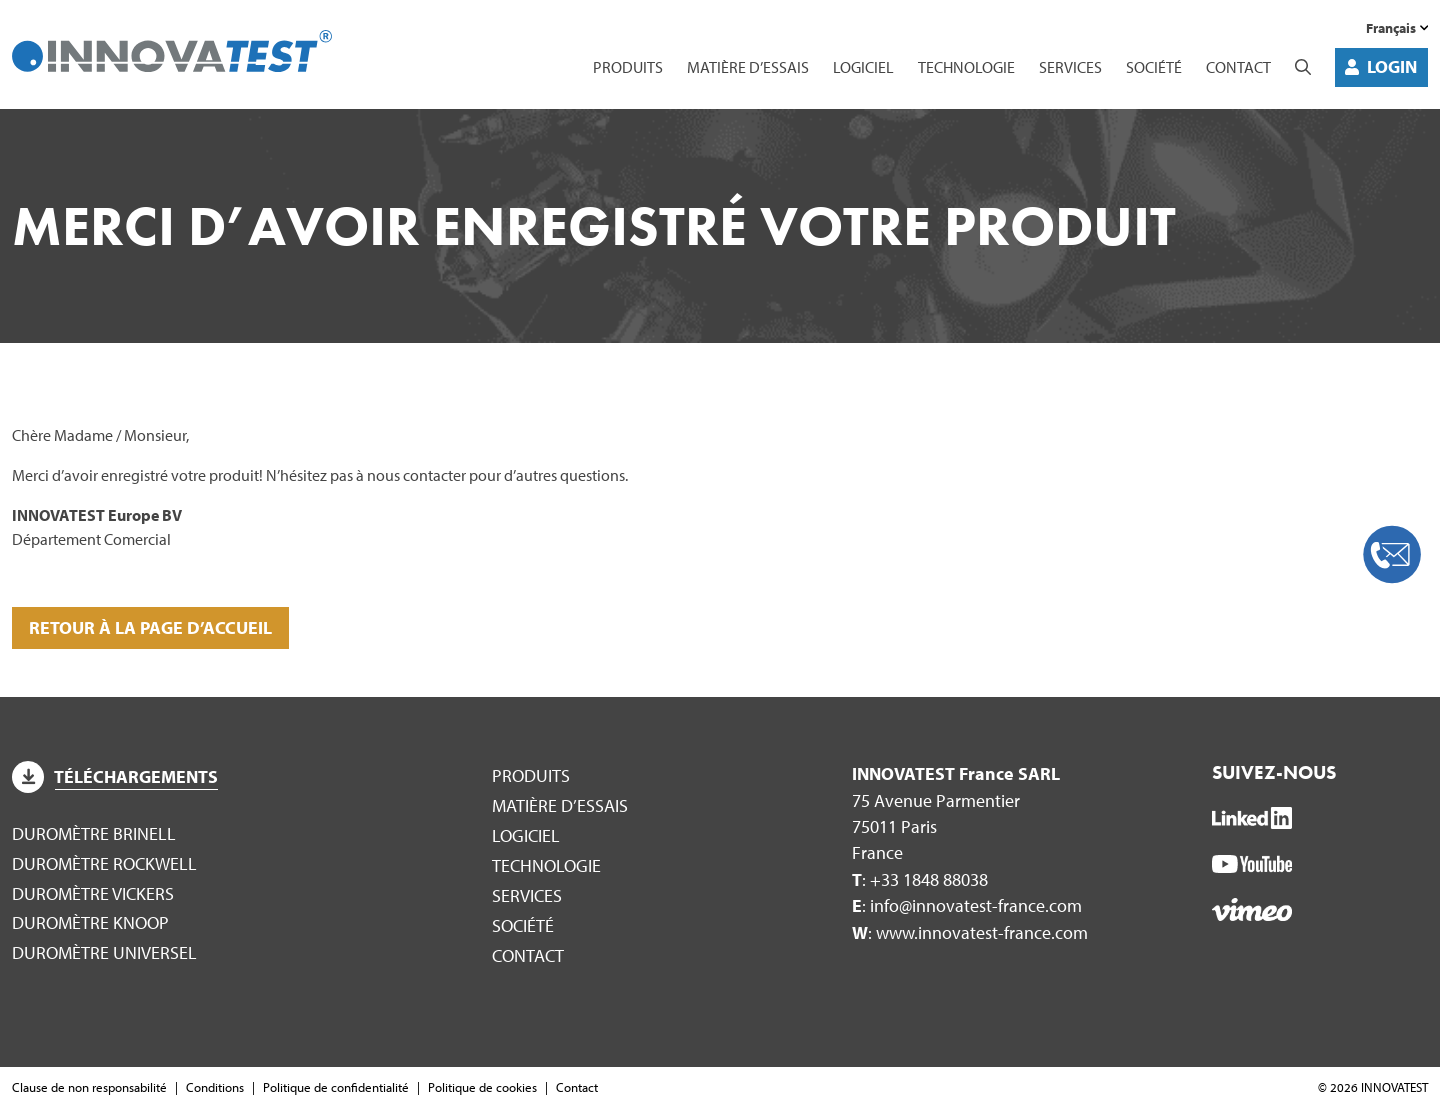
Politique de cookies (482, 1087)
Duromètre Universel (104, 952)
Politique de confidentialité (336, 1087)
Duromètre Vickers (93, 893)
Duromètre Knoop (90, 922)
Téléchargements (115, 776)
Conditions (215, 1087)
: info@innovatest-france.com (967, 905)
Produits (628, 67)
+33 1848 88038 (929, 879)
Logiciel (863, 67)
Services (1070, 67)
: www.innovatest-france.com (970, 932)
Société (1154, 67)
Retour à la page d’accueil (150, 627)
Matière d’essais (748, 67)
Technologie (966, 67)
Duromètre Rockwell (104, 863)
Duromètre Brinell (94, 833)
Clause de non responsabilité (89, 1087)
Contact (1238, 67)
